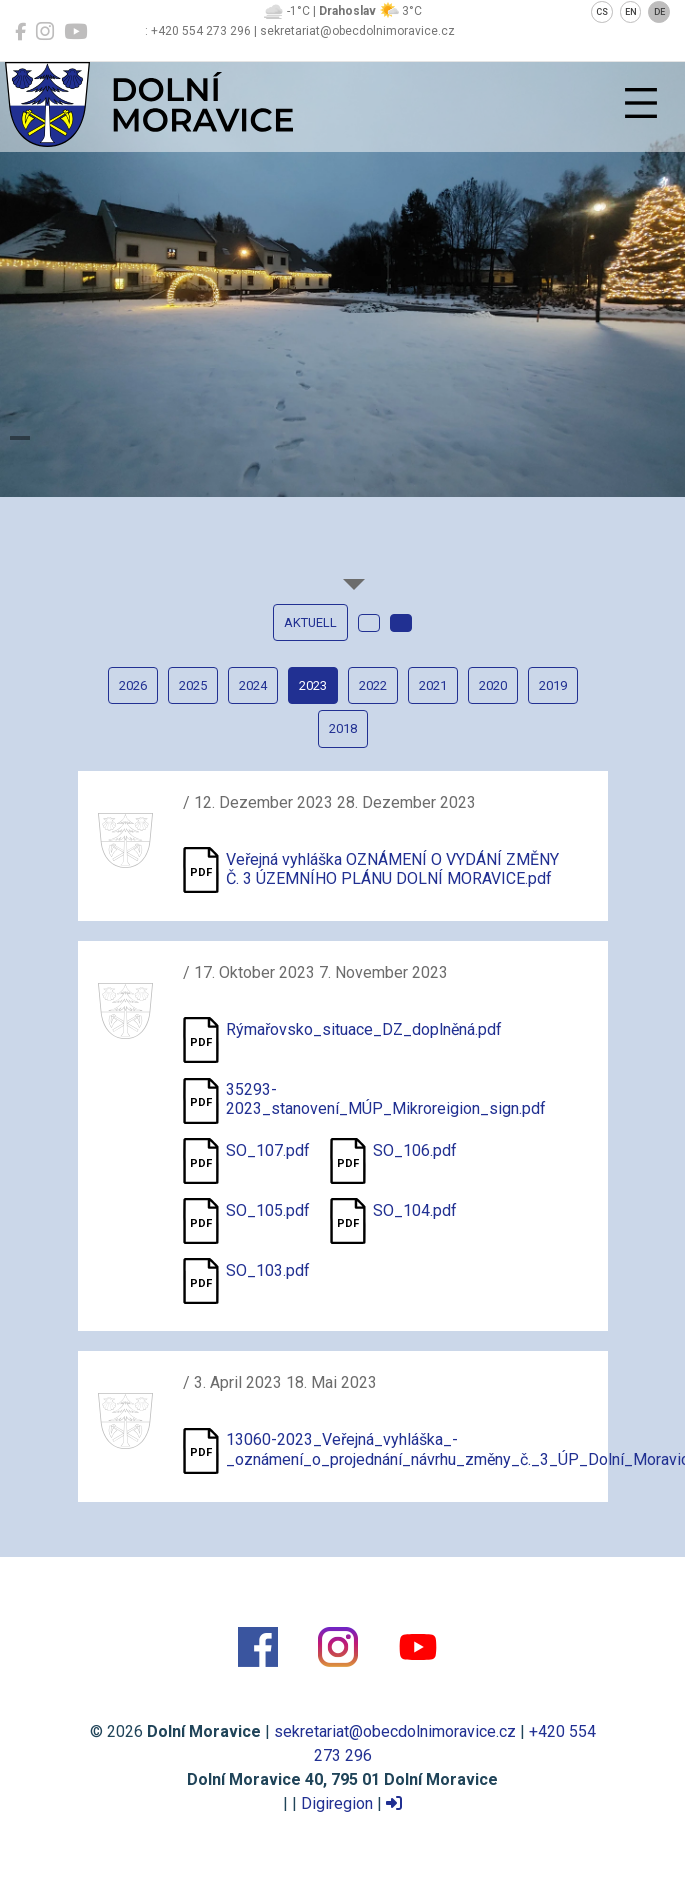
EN (631, 12)
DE (659, 12)
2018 (343, 728)
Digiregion (337, 1803)
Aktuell (310, 622)
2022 (373, 685)
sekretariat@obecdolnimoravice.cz (395, 1731)
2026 (133, 685)
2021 (433, 685)
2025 (193, 685)
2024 (253, 685)
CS (602, 12)
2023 (313, 685)
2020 (493, 685)
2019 (553, 685)
